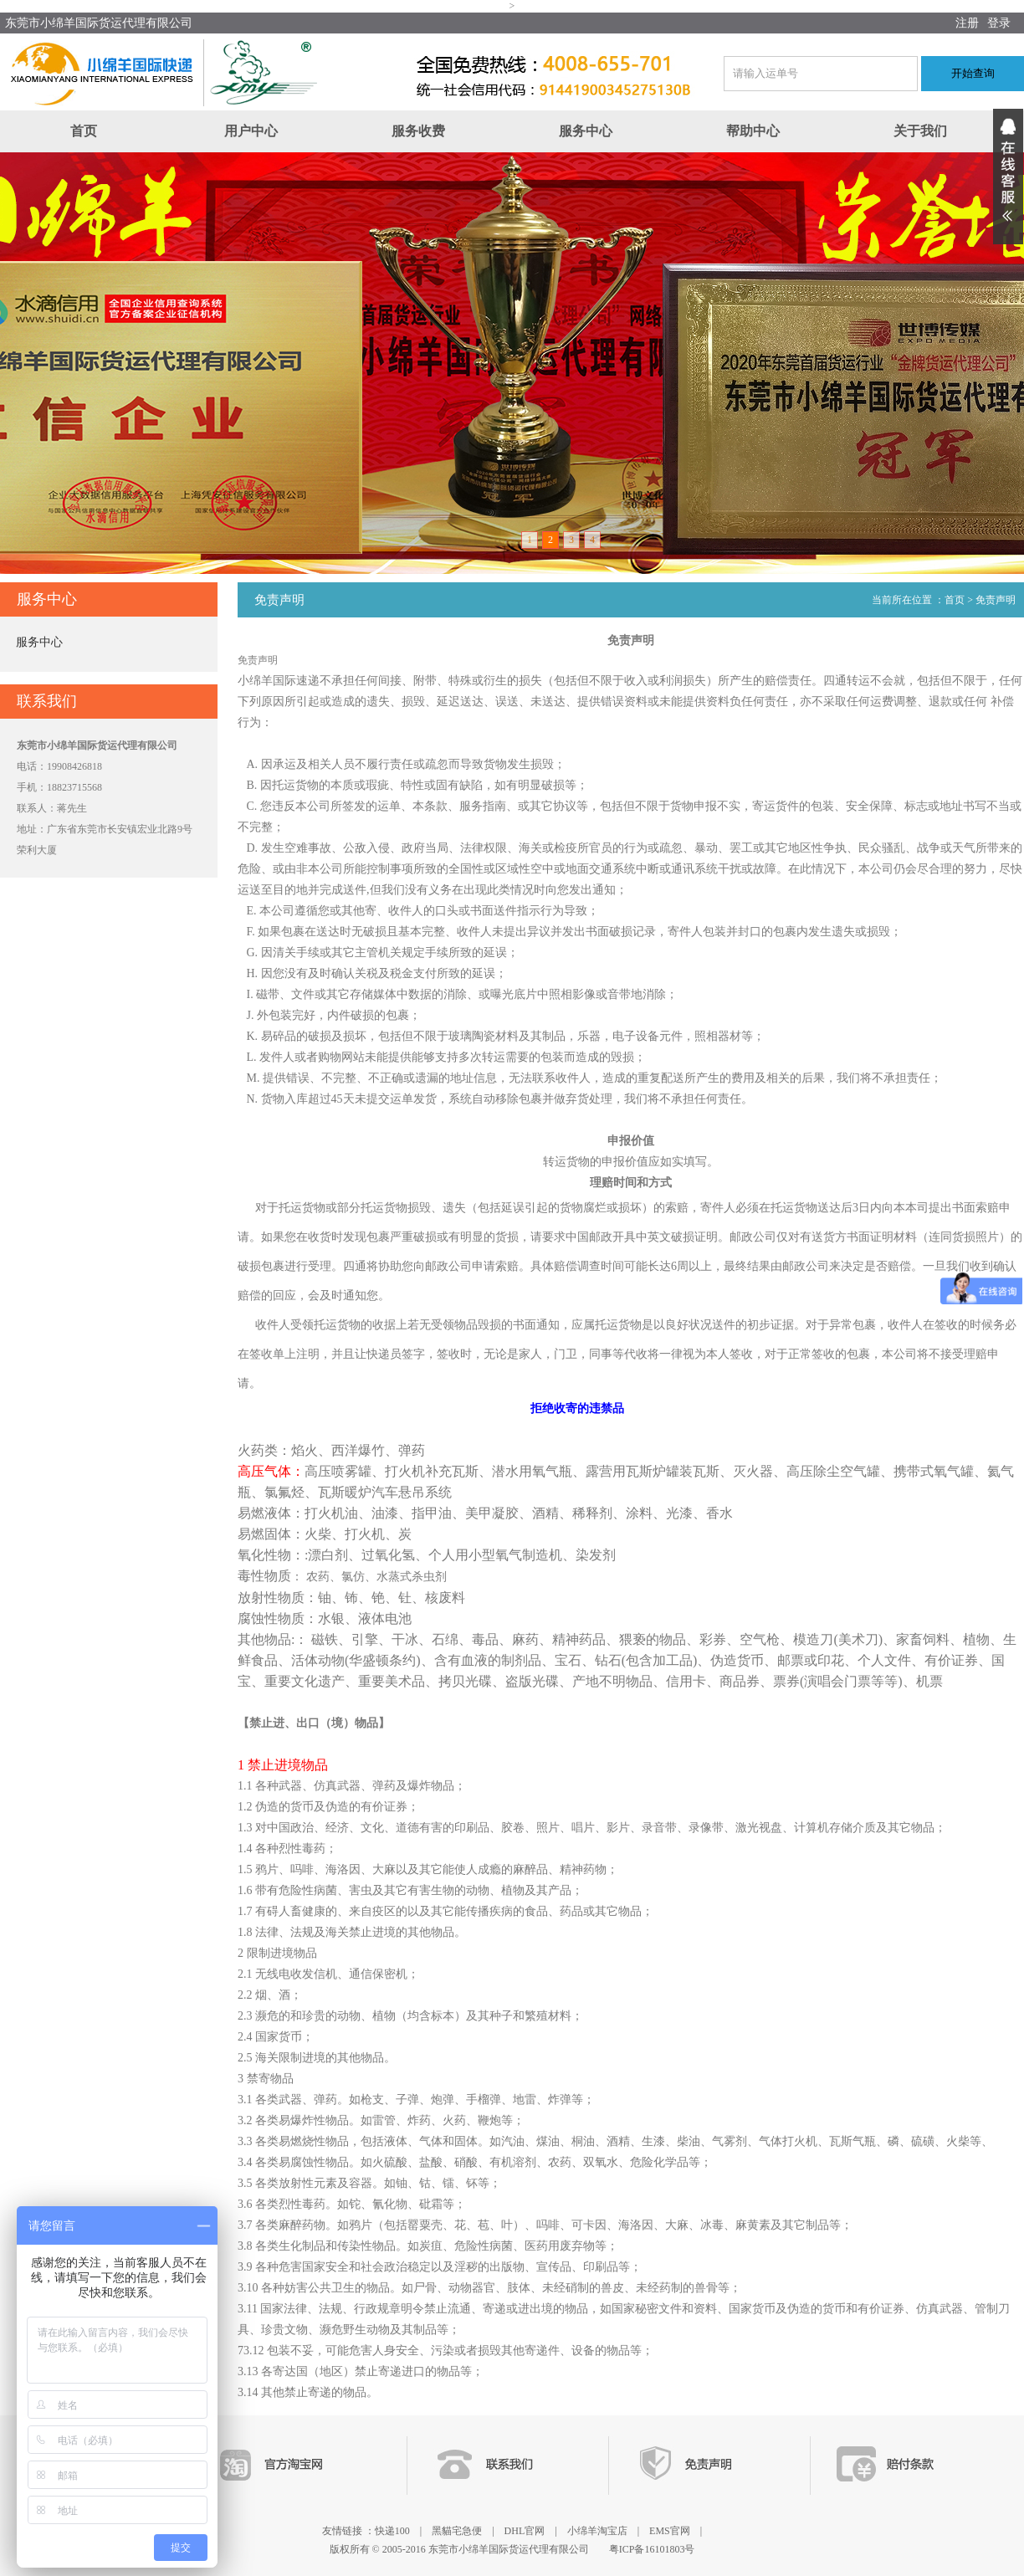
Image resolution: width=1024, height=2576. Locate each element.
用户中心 (251, 131)
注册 (967, 23)
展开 (1008, 176)
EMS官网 (669, 2531)
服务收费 (418, 131)
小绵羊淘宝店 (597, 2531)
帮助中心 (753, 131)
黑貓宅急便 (457, 2531)
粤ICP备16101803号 (652, 2549)
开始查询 (973, 73)
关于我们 (920, 131)
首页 (83, 131)
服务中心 (585, 131)
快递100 (392, 2531)
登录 (999, 23)
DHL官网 (524, 2531)
